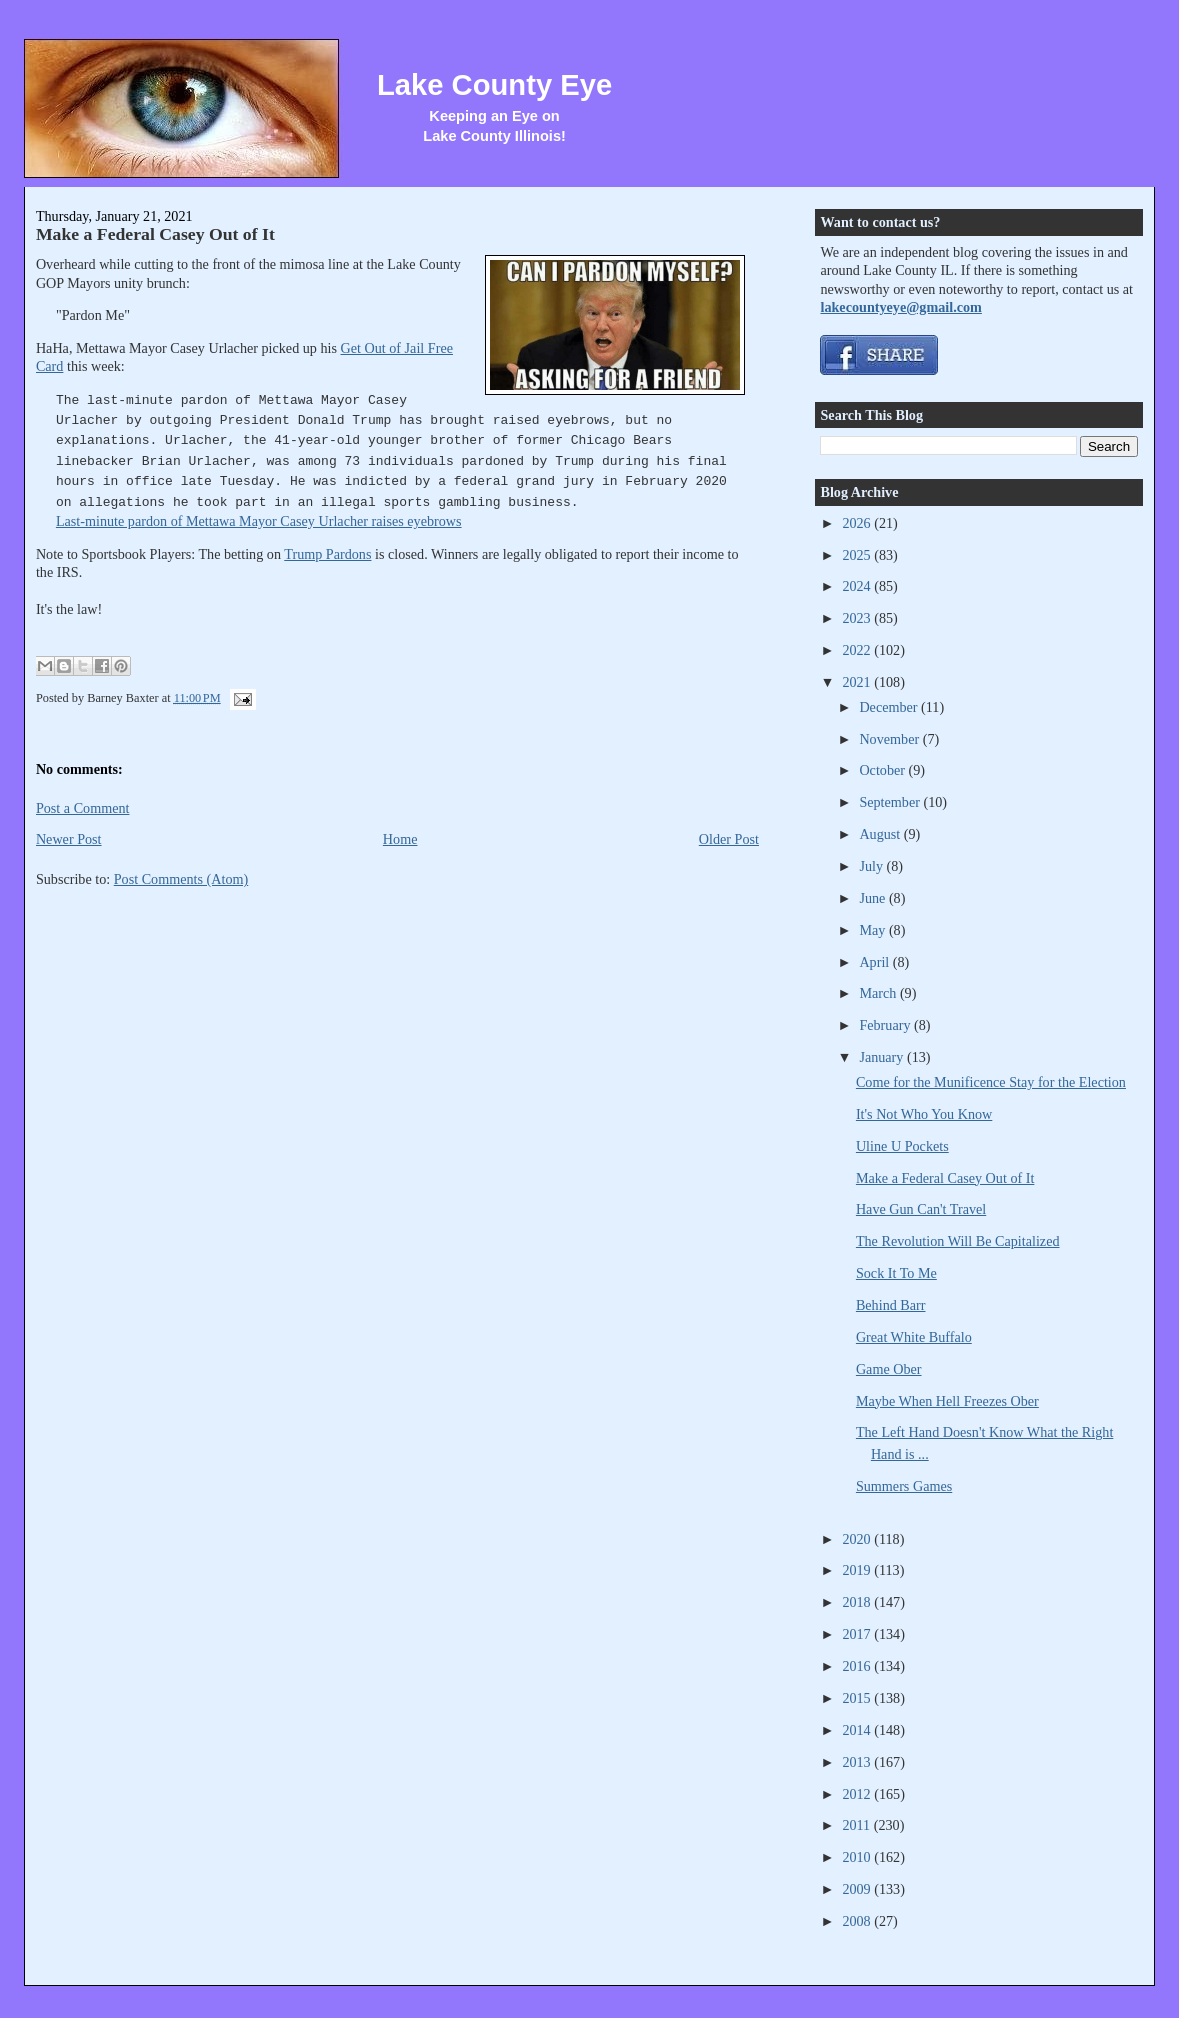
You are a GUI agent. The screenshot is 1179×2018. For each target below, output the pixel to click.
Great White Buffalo (914, 1337)
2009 (858, 1889)
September (891, 802)
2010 (858, 1857)
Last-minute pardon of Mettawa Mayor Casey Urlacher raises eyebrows (259, 521)
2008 (858, 1921)
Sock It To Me (896, 1273)
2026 (858, 523)
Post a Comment (83, 808)
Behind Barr (891, 1305)
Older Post (729, 839)
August (881, 834)
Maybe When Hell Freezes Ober (947, 1401)
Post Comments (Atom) (181, 879)
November (890, 739)
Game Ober (889, 1369)
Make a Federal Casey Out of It (155, 234)
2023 (858, 618)
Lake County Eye (494, 85)
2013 (858, 1762)
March (879, 993)
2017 (858, 1634)
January (883, 1057)
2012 (858, 1794)
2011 (857, 1825)
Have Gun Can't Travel (921, 1209)
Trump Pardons (327, 554)
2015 (858, 1698)
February (886, 1025)
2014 (858, 1730)
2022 (858, 650)
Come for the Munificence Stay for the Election (991, 1082)
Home (400, 839)
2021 (858, 682)
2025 (858, 555)
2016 (858, 1666)
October (883, 770)
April (875, 962)
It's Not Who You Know (924, 1114)
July (872, 866)
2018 (858, 1602)
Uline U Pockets (902, 1146)
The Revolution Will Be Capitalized (958, 1241)
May (874, 930)
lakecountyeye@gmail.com (900, 307)
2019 (858, 1570)
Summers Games (904, 1486)
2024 (858, 586)
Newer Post (69, 839)
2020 (858, 1539)
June (874, 898)
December (890, 707)
